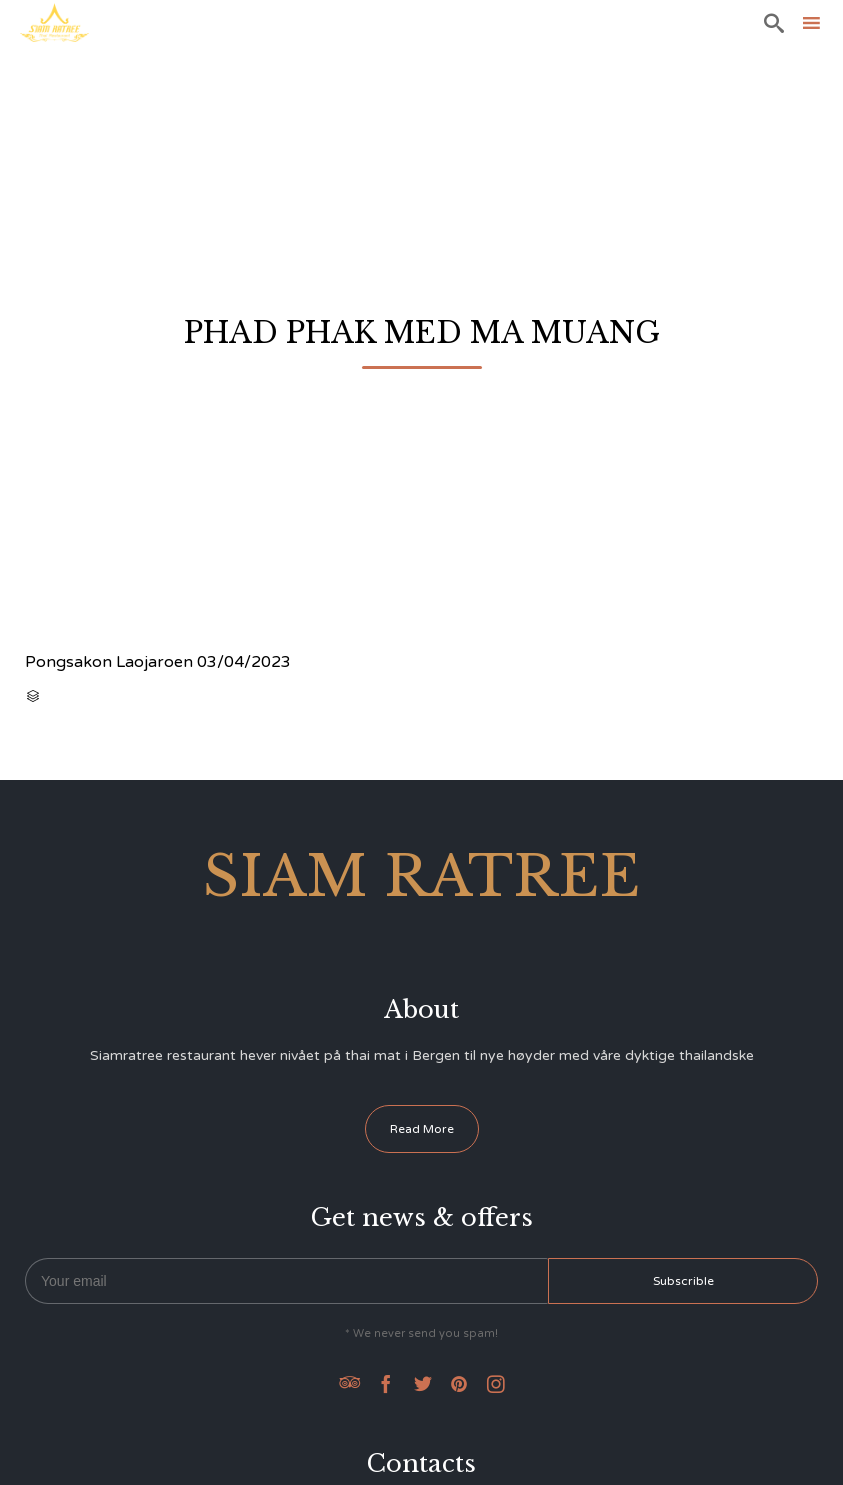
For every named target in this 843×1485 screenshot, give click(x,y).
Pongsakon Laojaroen (109, 662)
